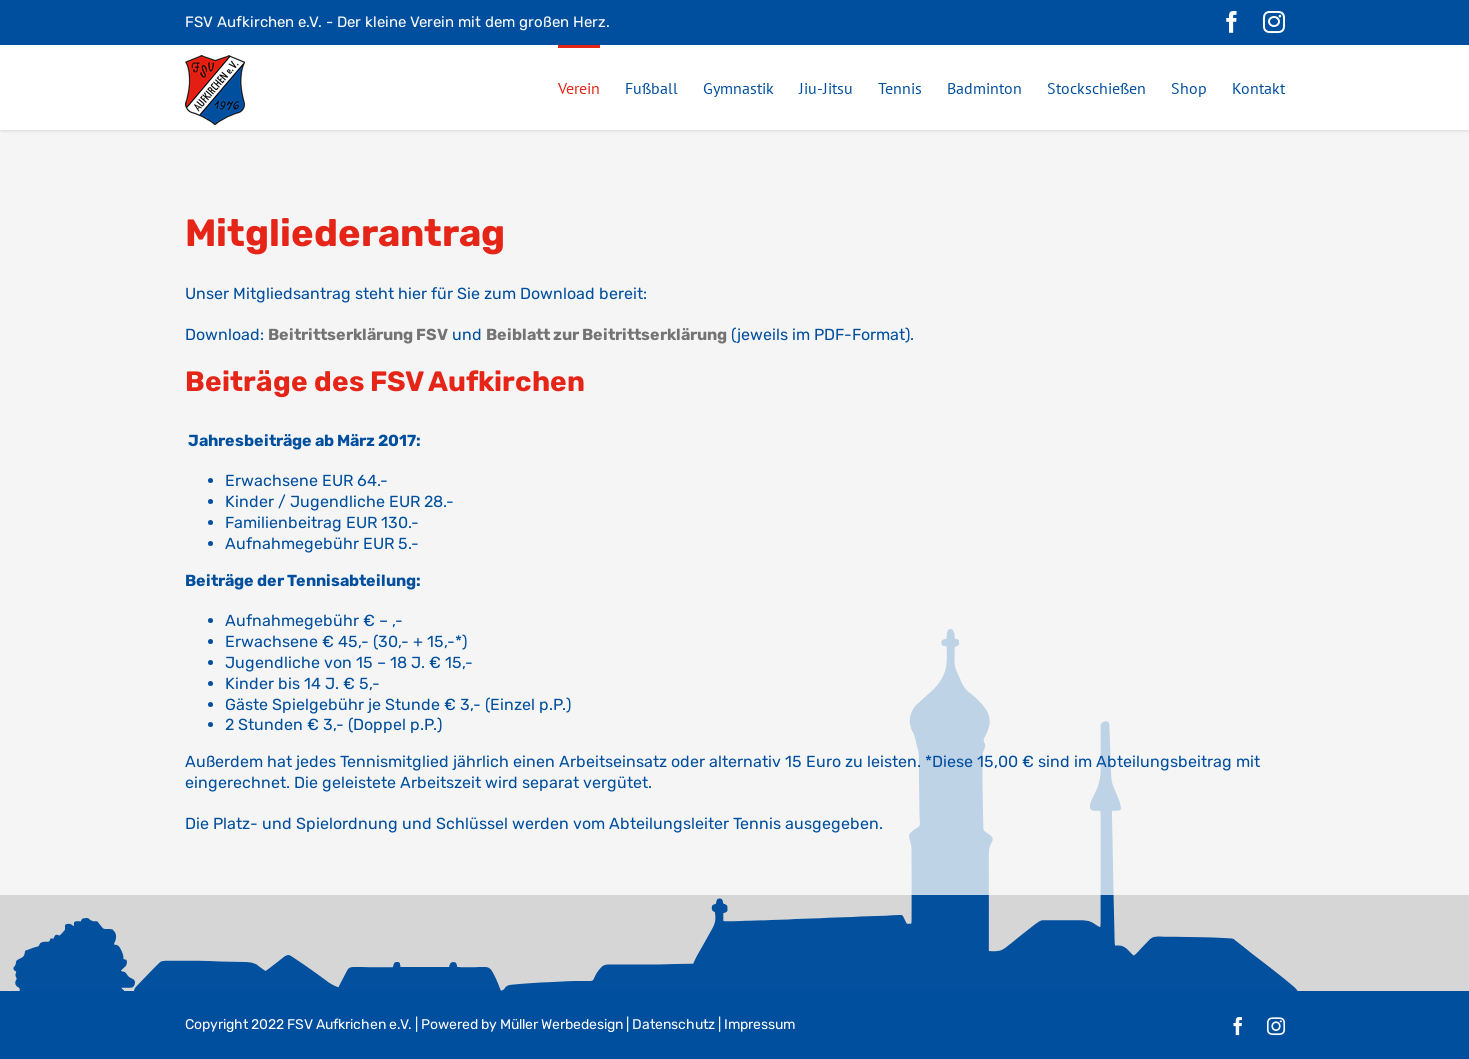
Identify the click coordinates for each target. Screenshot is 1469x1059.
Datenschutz (673, 1024)
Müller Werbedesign (561, 1024)
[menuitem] (591, 87)
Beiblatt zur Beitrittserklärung (606, 334)
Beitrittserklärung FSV (358, 334)
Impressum (759, 1024)
